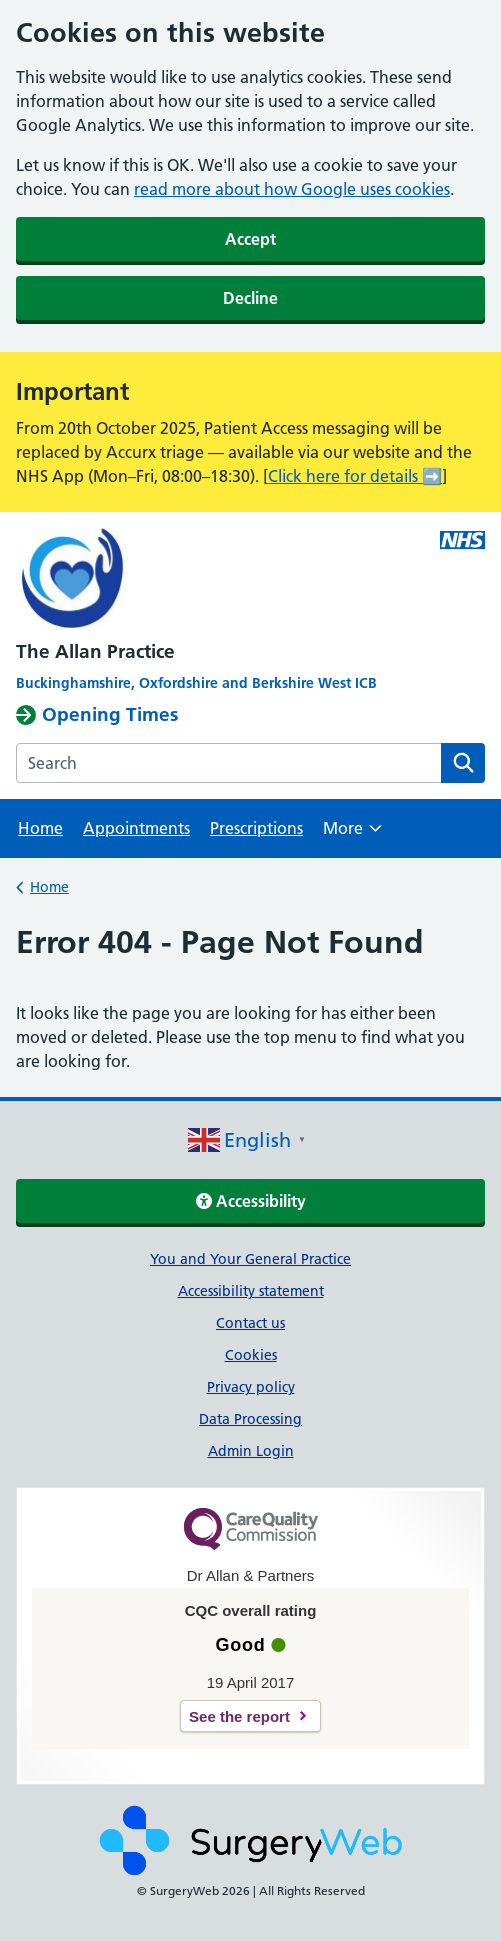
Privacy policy (251, 1387)
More (352, 834)
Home (40, 828)
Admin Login (251, 1451)
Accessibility (251, 1201)
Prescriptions (256, 828)
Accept (250, 239)
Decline (250, 298)
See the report (239, 1716)
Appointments (136, 828)
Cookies (251, 1355)
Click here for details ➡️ (355, 476)
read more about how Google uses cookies (292, 189)
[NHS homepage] (250, 581)
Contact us (250, 1323)
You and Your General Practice (250, 1259)
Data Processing (250, 1419)
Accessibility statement (251, 1291)
